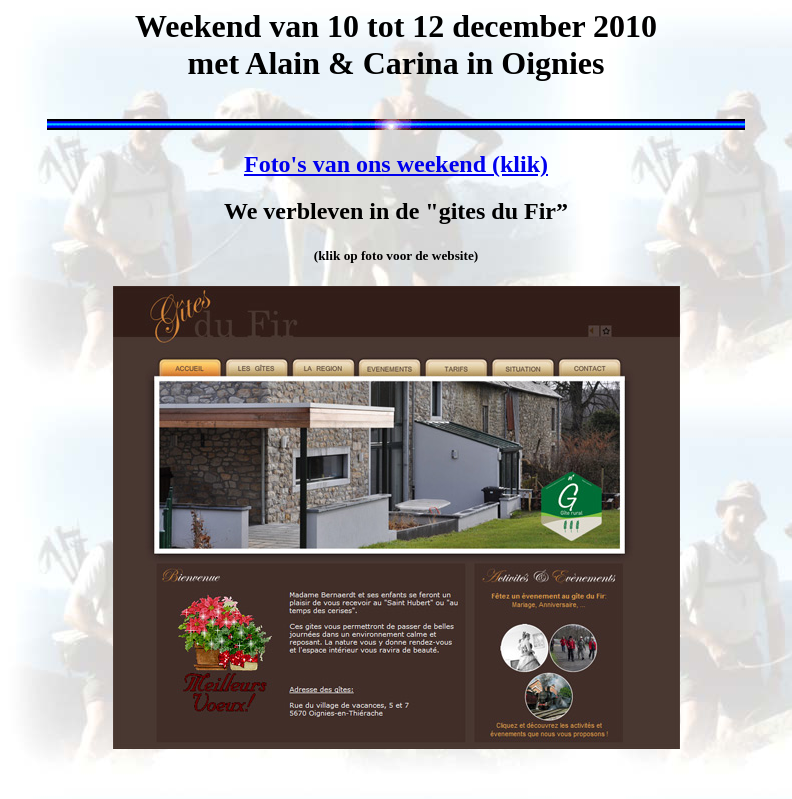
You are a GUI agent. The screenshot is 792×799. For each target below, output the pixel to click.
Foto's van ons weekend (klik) (396, 164)
